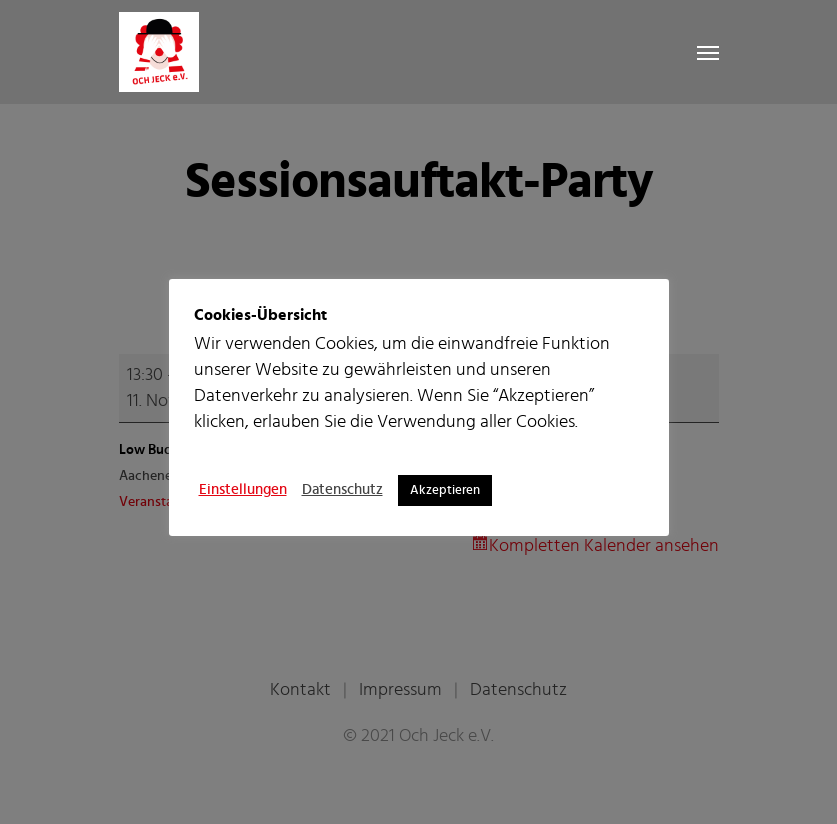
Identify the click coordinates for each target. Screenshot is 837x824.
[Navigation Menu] (708, 52)
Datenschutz (342, 489)
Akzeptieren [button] (445, 490)
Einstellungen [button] (243, 489)
